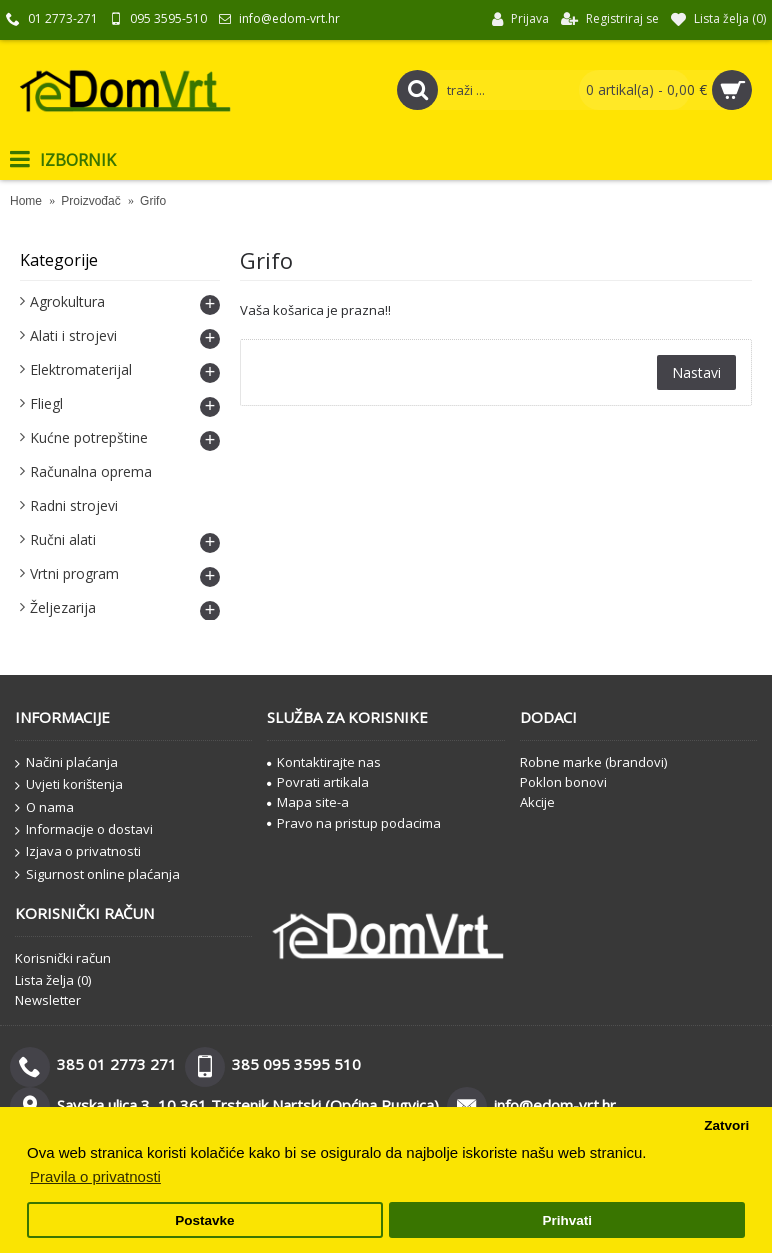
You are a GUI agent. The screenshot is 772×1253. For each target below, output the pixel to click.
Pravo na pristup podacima (354, 823)
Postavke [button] (204, 1220)
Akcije (537, 802)
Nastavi (696, 372)
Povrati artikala (318, 782)
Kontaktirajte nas (324, 762)
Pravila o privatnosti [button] (95, 1176)
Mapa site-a (308, 802)
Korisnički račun (63, 958)
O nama (44, 808)
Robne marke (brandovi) (593, 762)
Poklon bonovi (563, 782)
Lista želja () (53, 980)
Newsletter (48, 1000)
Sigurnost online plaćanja (97, 875)
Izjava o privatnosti (78, 852)
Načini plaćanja (66, 763)
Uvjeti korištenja (69, 785)
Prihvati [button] (567, 1220)
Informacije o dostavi (84, 830)
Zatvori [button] (726, 1125)
